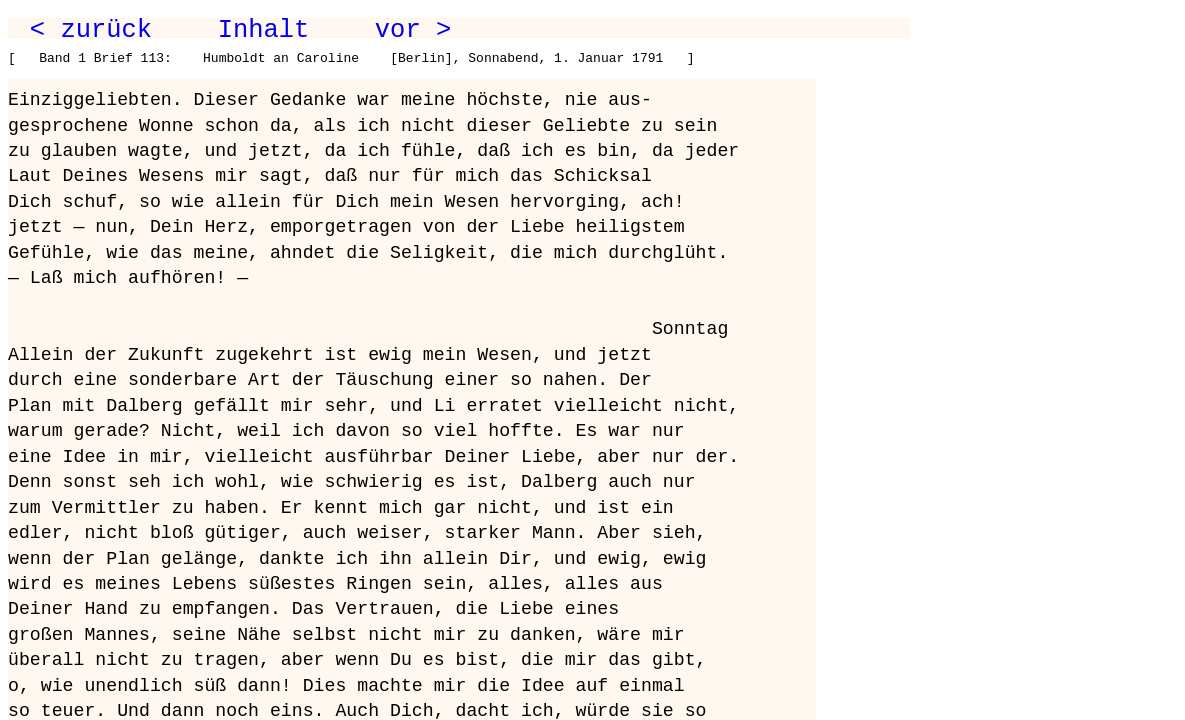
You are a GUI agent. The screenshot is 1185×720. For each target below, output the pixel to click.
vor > (413, 30)
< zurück (91, 30)
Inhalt (264, 30)
